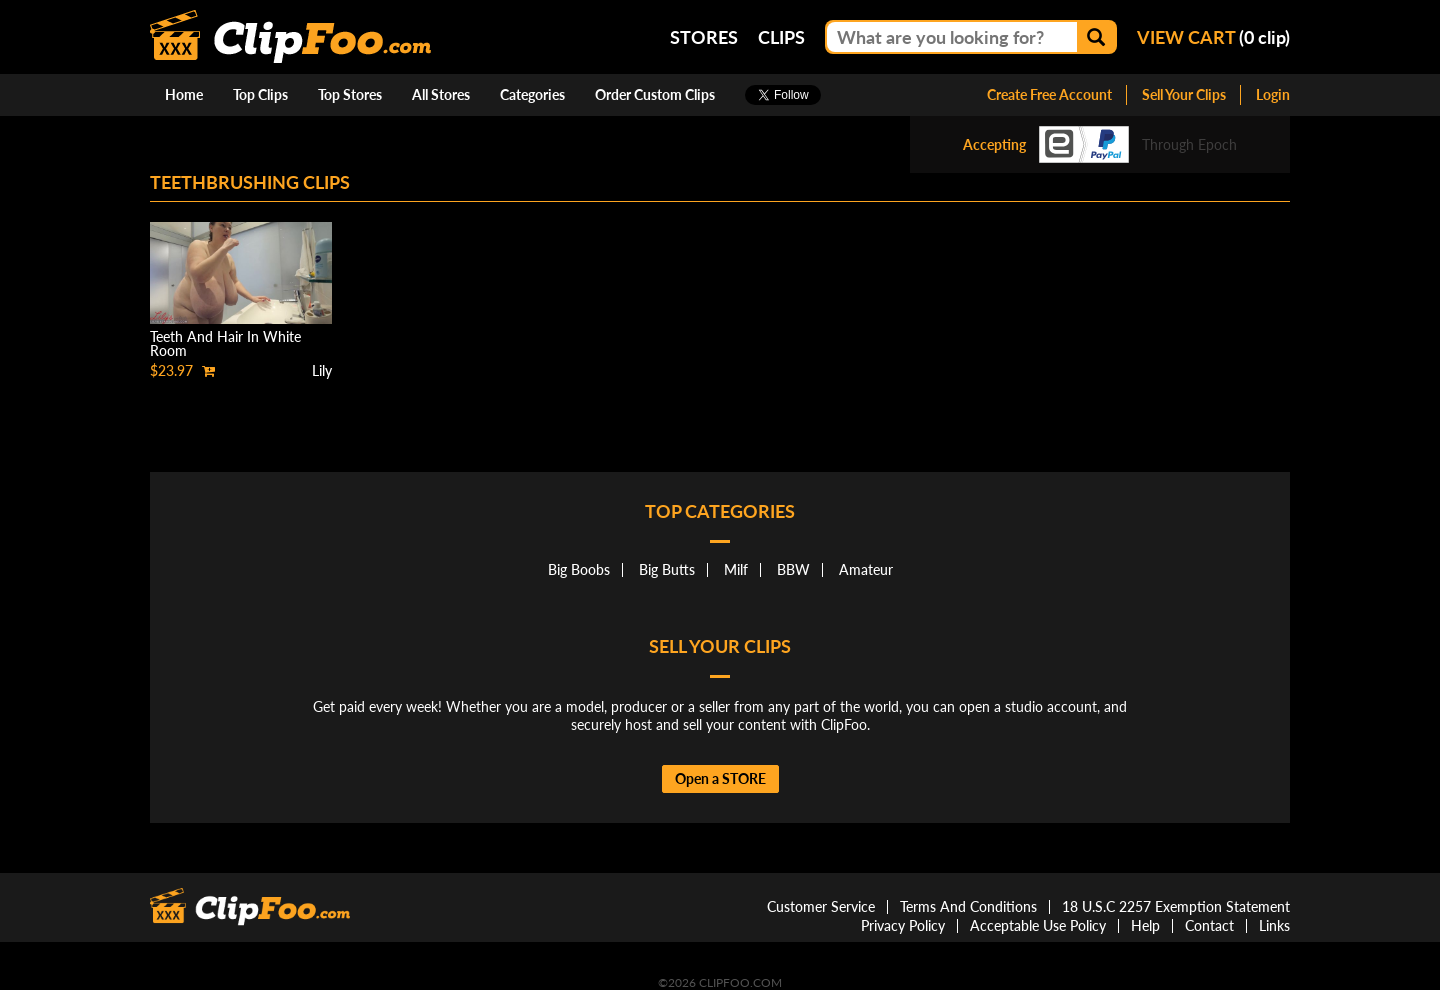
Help (1145, 925)
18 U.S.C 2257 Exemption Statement (1176, 906)
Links (1274, 925)
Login (1273, 94)
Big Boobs (579, 569)
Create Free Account (1049, 94)
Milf (736, 569)
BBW (793, 569)
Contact (1209, 925)
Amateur (866, 569)
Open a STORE (720, 778)
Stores (704, 37)
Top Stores (350, 94)
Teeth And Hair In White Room (225, 343)
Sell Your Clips (1184, 94)
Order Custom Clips (655, 94)
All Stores (441, 94)
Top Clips (260, 94)
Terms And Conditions (968, 906)
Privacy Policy (903, 925)
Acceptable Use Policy (1038, 925)
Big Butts (667, 569)
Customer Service (821, 906)
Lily (322, 370)
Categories (532, 94)
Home (184, 94)
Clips (781, 37)
